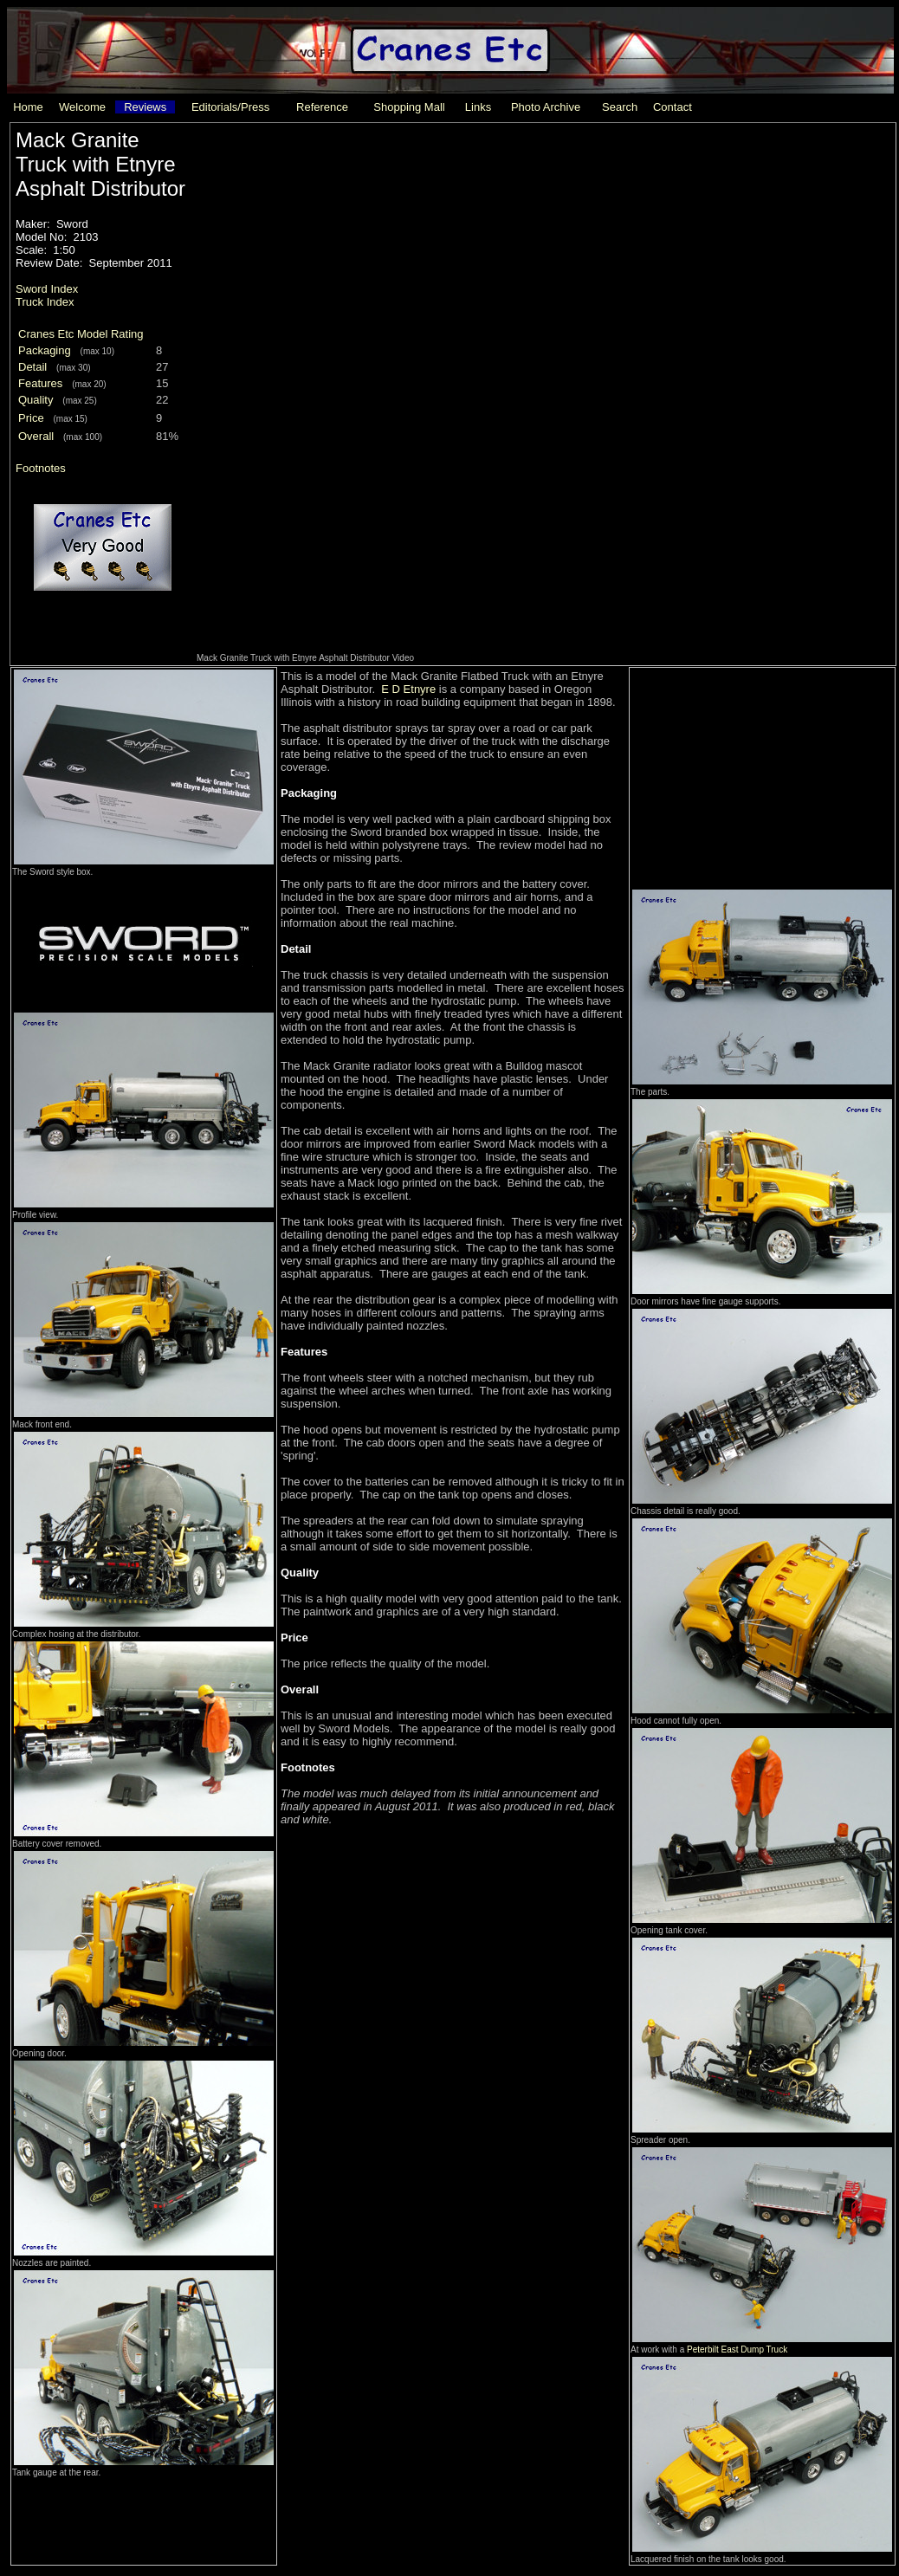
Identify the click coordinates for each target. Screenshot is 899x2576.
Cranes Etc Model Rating (81, 333)
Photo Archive (545, 106)
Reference (322, 106)
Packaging (44, 350)
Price (31, 417)
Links (478, 106)
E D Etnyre (408, 689)
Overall (36, 436)
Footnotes (41, 468)
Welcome (82, 106)
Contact (672, 106)
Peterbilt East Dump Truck (737, 2349)
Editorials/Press (230, 106)
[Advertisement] (761, 777)
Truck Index (45, 301)
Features (40, 383)
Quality (35, 399)
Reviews (145, 106)
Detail (32, 366)
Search (619, 106)
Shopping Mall (408, 106)
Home (28, 106)
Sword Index (47, 288)
